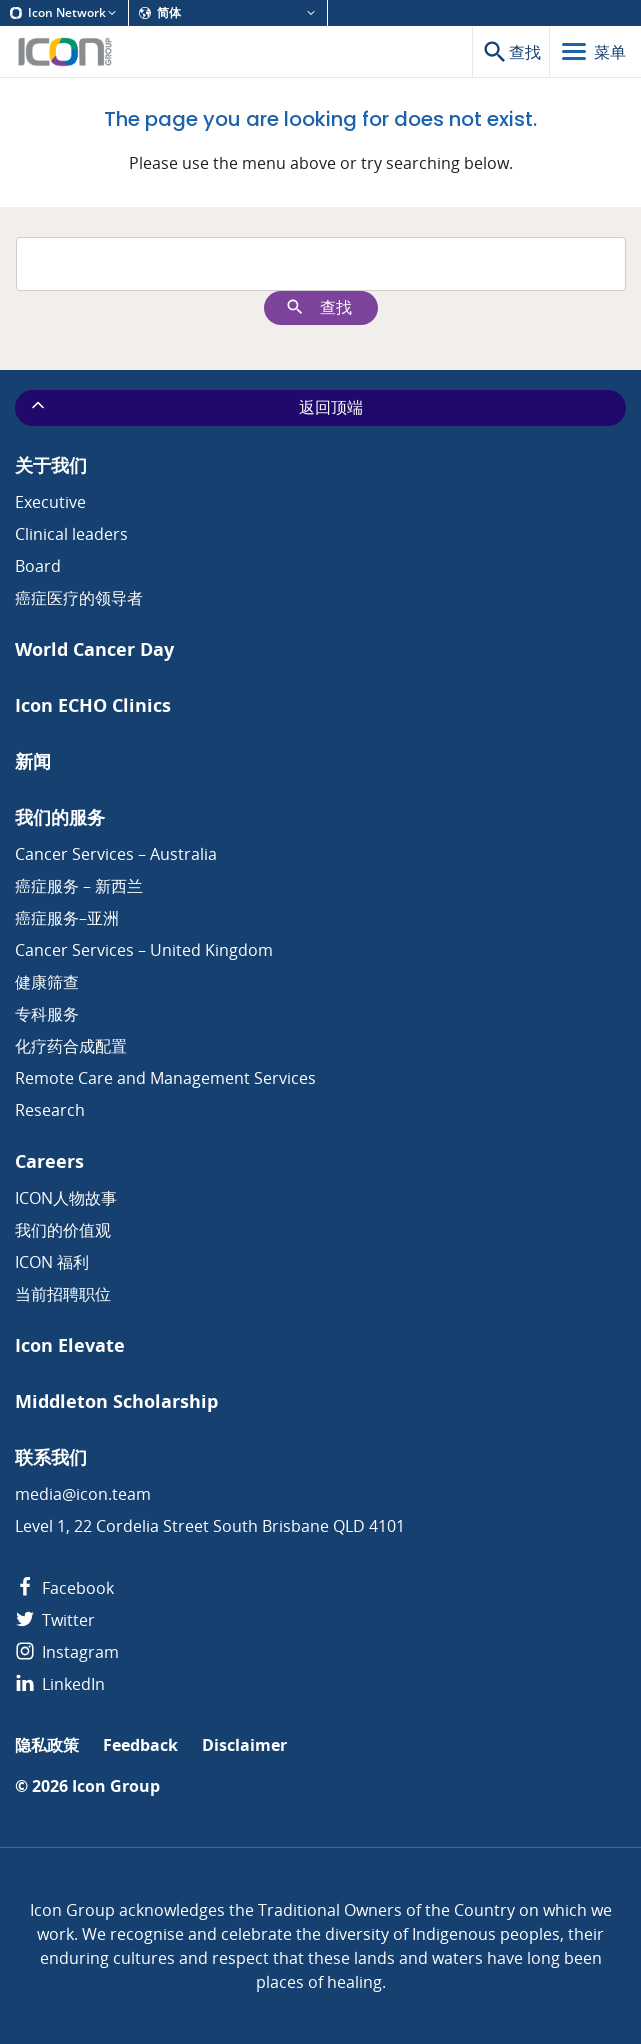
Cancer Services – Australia (116, 854)
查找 (318, 307)
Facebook (64, 1588)
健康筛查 (47, 982)
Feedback (140, 1745)
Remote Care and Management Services (165, 1078)
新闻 (33, 761)
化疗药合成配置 (71, 1046)
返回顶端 (195, 407)
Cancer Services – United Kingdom (144, 950)
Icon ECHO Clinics (93, 705)
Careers (49, 1161)
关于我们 (51, 465)
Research (50, 1110)
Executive (50, 502)
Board (38, 566)
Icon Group (116, 1786)
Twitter (55, 1620)
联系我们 (51, 1457)
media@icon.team (83, 1494)
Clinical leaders (71, 534)
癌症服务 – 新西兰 (79, 886)
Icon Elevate (70, 1345)
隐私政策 (47, 1745)
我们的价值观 (63, 1230)
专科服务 (47, 1014)
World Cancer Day (94, 649)
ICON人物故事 (66, 1198)
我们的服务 (60, 817)
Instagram (67, 1652)
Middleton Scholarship (116, 1401)
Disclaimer (244, 1745)
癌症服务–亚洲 (67, 918)
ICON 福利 (52, 1262)
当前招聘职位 (63, 1294)
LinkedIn (60, 1684)
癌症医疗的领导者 (79, 598)
